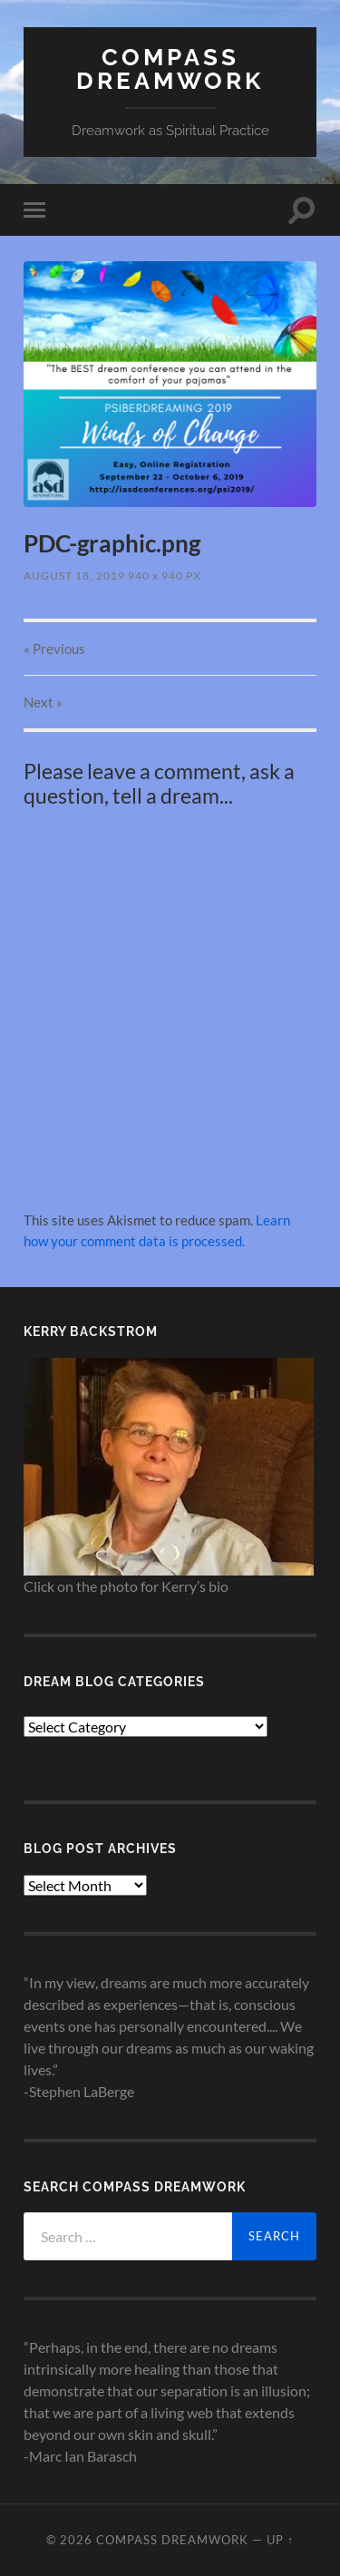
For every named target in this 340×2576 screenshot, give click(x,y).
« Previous (54, 648)
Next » (43, 702)
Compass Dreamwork (170, 68)
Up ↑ (280, 2539)
